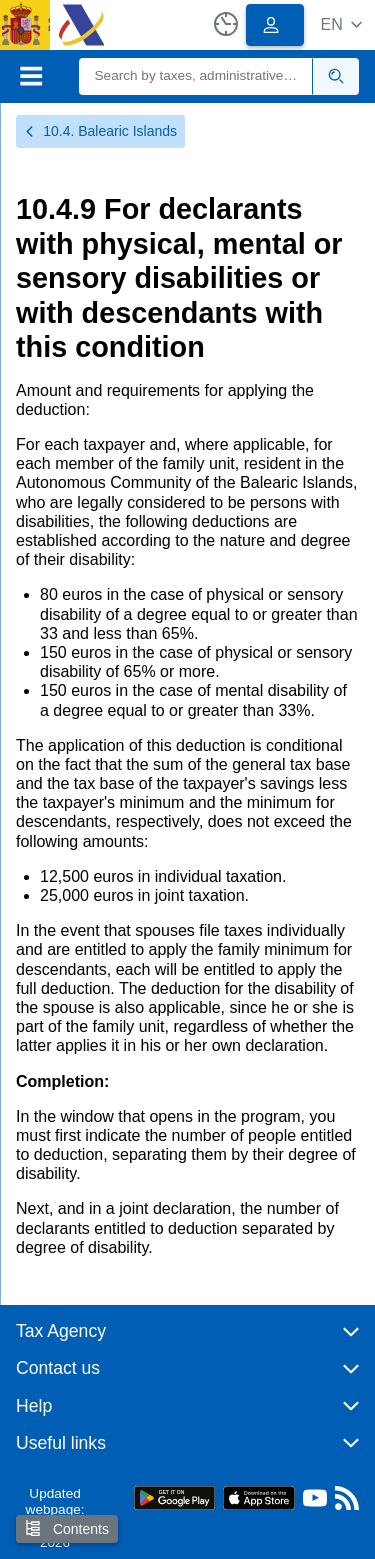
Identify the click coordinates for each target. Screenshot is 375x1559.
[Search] (196, 76)
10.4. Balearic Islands (100, 131)
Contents (67, 1528)
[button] (341, 24)
